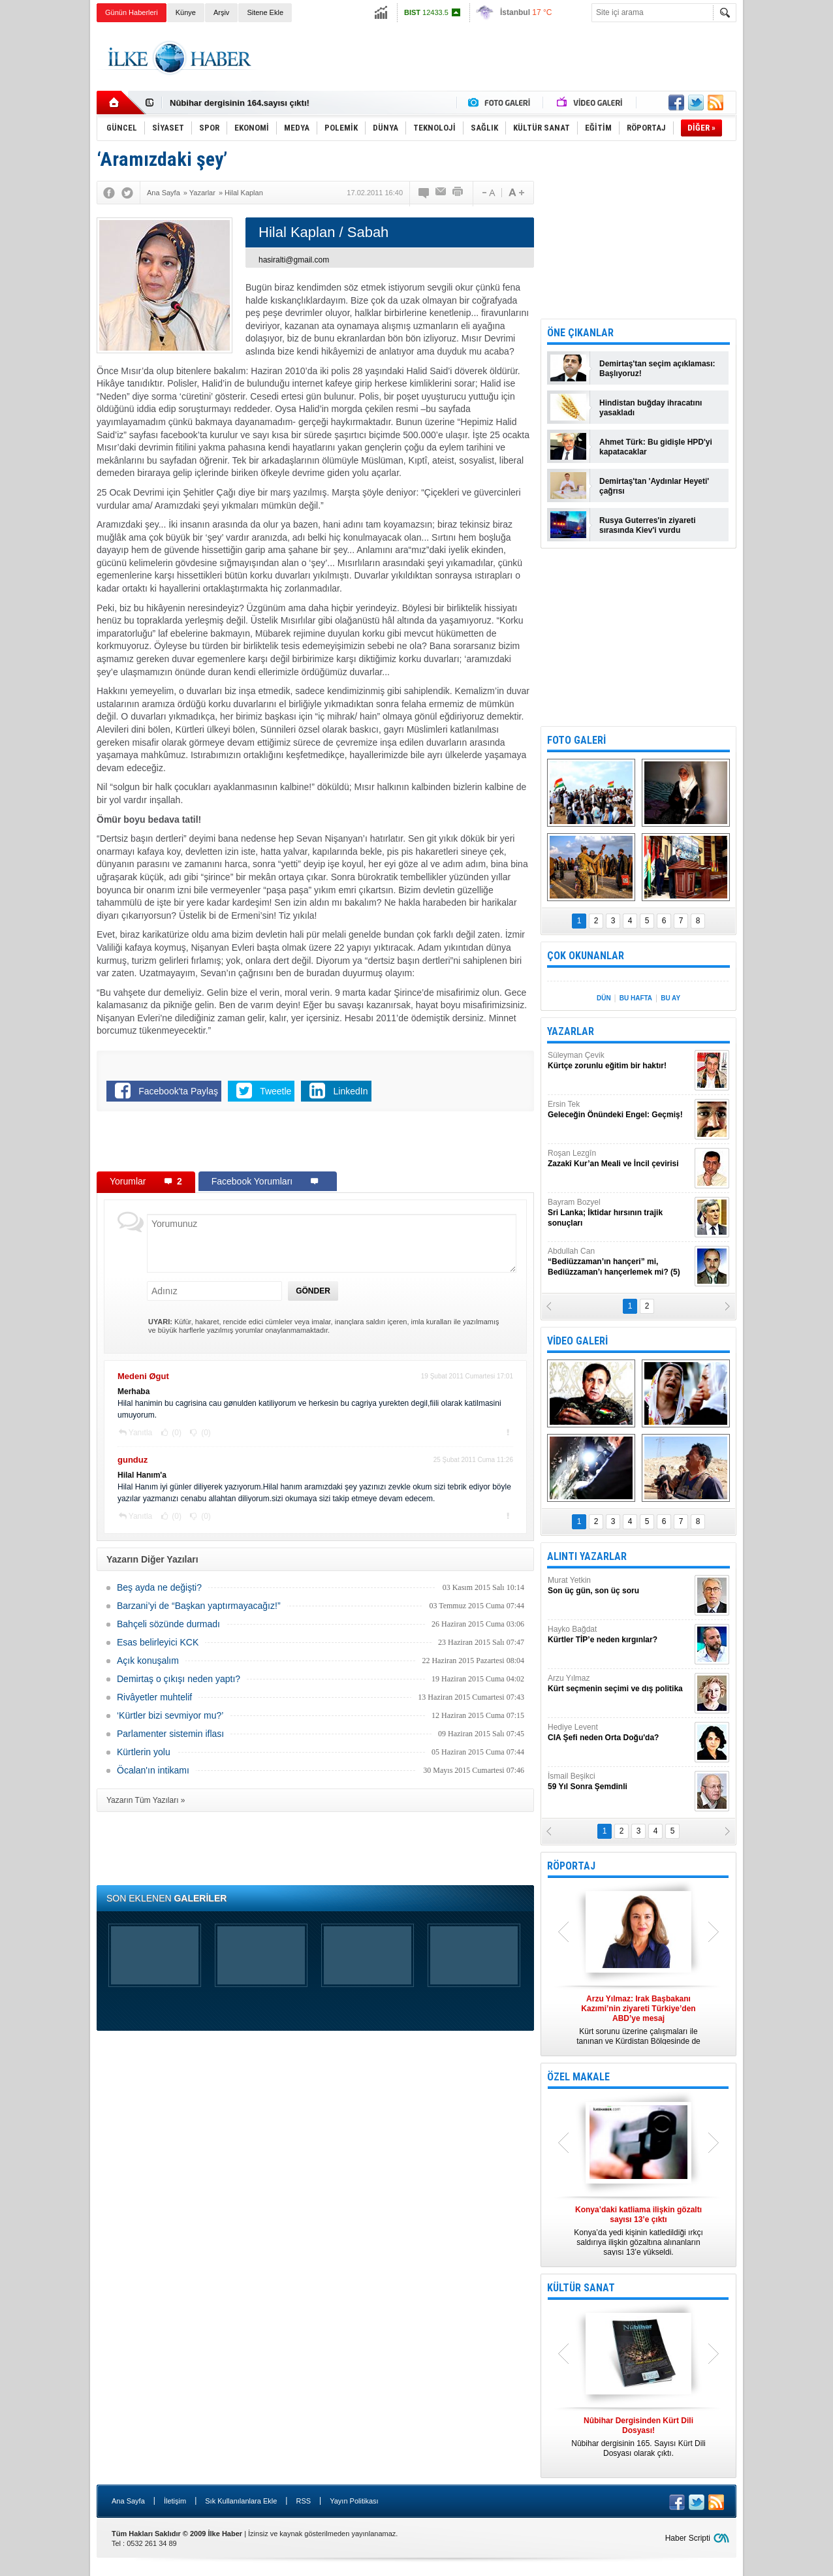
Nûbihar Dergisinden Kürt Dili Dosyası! (248, 101)
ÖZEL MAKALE (578, 2077)
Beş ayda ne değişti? (159, 1587)
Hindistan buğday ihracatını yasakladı (650, 407)
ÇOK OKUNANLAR (585, 955)
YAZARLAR (570, 1031)
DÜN (604, 998)
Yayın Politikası (354, 2501)
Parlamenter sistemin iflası (170, 1733)
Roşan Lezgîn (619, 1159)
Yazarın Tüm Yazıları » (145, 1800)
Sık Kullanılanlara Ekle (241, 2501)
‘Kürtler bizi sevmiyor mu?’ (170, 1715)
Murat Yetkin (619, 1586)
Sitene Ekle (265, 12)
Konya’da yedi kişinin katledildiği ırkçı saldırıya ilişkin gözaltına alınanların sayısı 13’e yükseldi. (638, 2231)
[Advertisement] (790, 228)
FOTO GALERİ (576, 740)
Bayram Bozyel (619, 1213)
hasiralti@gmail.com (294, 259)
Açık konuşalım (148, 1660)
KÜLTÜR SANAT (581, 2288)
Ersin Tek (619, 1110)
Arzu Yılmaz (619, 1684)
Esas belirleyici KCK (157, 1642)
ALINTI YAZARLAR (587, 1556)
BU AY (670, 998)
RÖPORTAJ (571, 1866)
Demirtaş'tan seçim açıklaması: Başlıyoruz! (657, 368)
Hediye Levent (619, 1733)
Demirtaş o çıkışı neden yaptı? (178, 1679)
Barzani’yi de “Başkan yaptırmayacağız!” (199, 1605)
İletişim (175, 2501)
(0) (175, 1432)
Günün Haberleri (131, 12)
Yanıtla (140, 1432)
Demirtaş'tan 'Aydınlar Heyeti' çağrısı (654, 486)
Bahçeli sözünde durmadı (168, 1624)
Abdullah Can (619, 1262)
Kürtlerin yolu (143, 1752)
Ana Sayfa (128, 2501)
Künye (186, 12)
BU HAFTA (636, 998)
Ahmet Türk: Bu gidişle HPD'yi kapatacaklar (655, 446)
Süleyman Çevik (619, 1061)
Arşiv (221, 12)
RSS (303, 2501)
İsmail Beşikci (619, 1782)
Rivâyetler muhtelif (154, 1697)
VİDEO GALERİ (577, 1341)
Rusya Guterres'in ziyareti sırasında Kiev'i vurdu (647, 525)
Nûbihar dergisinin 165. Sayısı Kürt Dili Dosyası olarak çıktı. (638, 2437)
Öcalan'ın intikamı (153, 1770)
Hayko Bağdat (619, 1635)
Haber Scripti (687, 2538)
